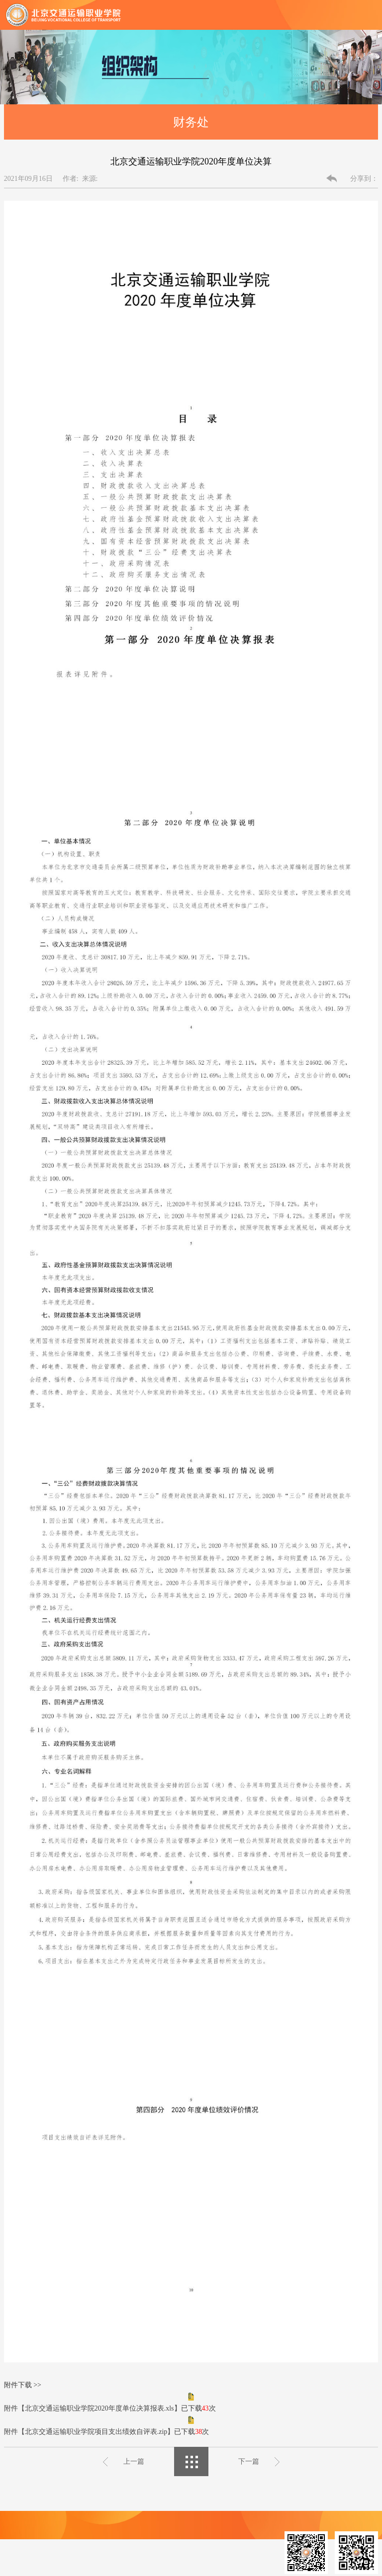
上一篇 (133, 2461)
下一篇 (248, 2461)
